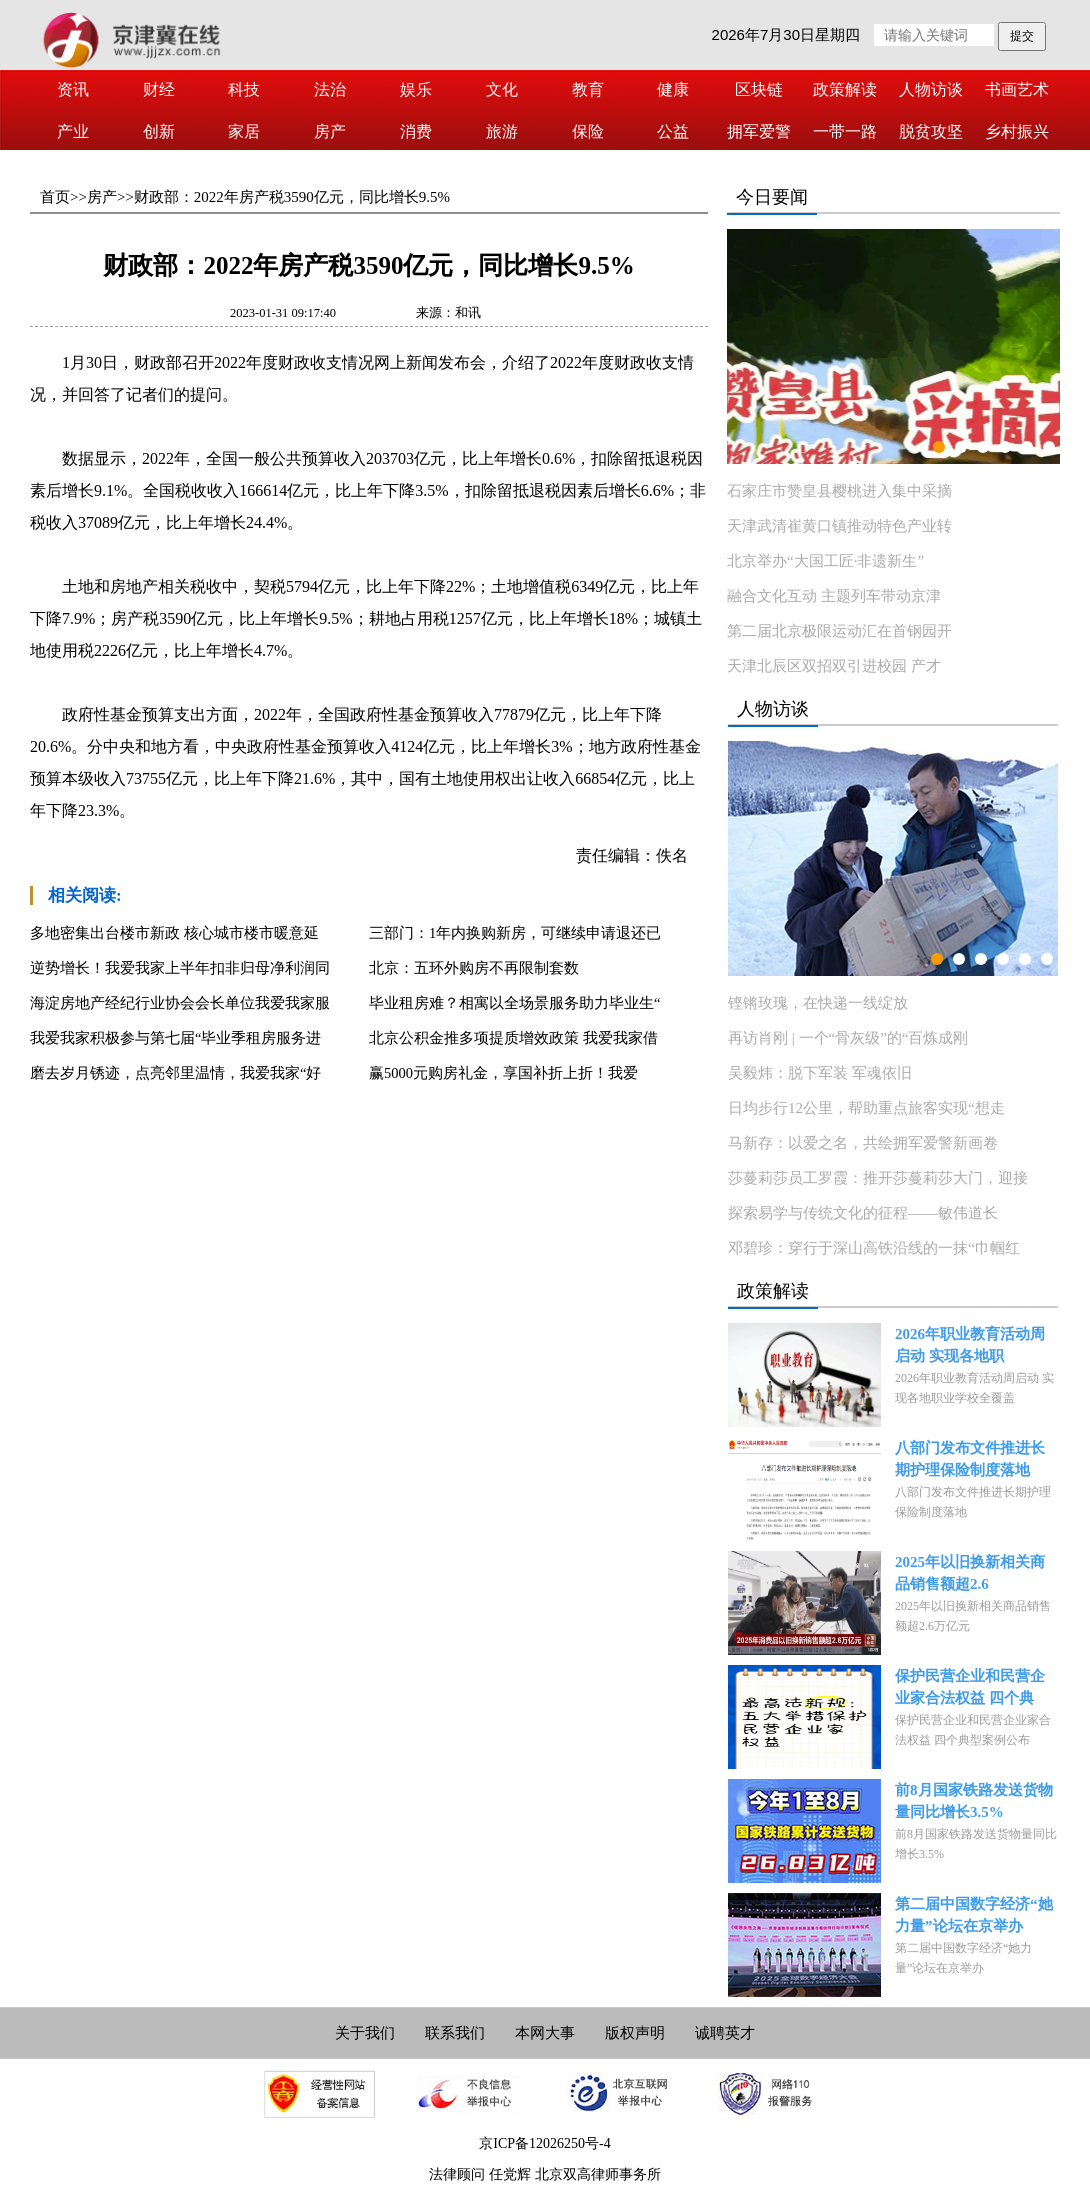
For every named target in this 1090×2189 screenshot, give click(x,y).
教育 (588, 89)
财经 (159, 89)
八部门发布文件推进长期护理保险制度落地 (970, 1459)
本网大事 (545, 2033)
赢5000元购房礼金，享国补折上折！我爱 (503, 1073)
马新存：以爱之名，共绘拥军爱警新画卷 (863, 1143)
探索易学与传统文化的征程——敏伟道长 (863, 1213)
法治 (330, 89)
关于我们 (365, 2033)
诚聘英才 (725, 2033)
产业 (73, 131)
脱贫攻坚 (931, 131)
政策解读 (845, 89)
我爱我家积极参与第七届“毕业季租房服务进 (175, 1038)
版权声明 (635, 2033)
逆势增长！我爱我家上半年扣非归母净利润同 (180, 968)
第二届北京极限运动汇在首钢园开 (839, 631)
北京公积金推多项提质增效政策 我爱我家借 (513, 1038)
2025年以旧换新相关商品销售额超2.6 (970, 1573)
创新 (159, 131)
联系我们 (455, 2033)
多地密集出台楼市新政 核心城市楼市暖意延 (174, 933)
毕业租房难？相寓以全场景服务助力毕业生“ (514, 1003)
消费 (416, 131)
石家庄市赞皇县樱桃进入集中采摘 (839, 491)
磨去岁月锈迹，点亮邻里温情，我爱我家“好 (175, 1073)
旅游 (502, 131)
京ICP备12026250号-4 (544, 2143)
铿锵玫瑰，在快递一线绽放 (818, 1003)
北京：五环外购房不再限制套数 (474, 968)
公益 (673, 131)
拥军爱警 (759, 131)
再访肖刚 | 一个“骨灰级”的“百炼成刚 (848, 1038)
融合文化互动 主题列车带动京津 (834, 596)
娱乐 (416, 89)
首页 (55, 197)
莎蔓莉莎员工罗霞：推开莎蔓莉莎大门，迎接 (878, 1178)
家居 (244, 131)
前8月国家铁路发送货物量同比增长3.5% (974, 1801)
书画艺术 (1017, 89)
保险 (588, 131)
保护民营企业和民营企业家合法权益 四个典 (970, 1687)
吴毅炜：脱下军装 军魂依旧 (820, 1073)
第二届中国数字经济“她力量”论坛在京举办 (974, 1915)
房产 (330, 131)
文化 (502, 89)
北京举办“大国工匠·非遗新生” (825, 561)
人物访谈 (931, 89)
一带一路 (845, 131)
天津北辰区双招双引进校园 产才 (834, 666)
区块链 (759, 89)
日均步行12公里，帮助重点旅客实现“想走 (866, 1108)
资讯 (73, 89)
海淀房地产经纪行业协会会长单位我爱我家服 (180, 1003)
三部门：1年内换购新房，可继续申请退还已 (515, 933)
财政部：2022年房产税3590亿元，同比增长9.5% (292, 197)
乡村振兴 (1017, 131)
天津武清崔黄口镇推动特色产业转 (839, 526)
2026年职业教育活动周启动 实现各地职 (970, 1345)
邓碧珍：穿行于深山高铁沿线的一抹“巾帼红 (874, 1248)
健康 (673, 89)
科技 (244, 89)
